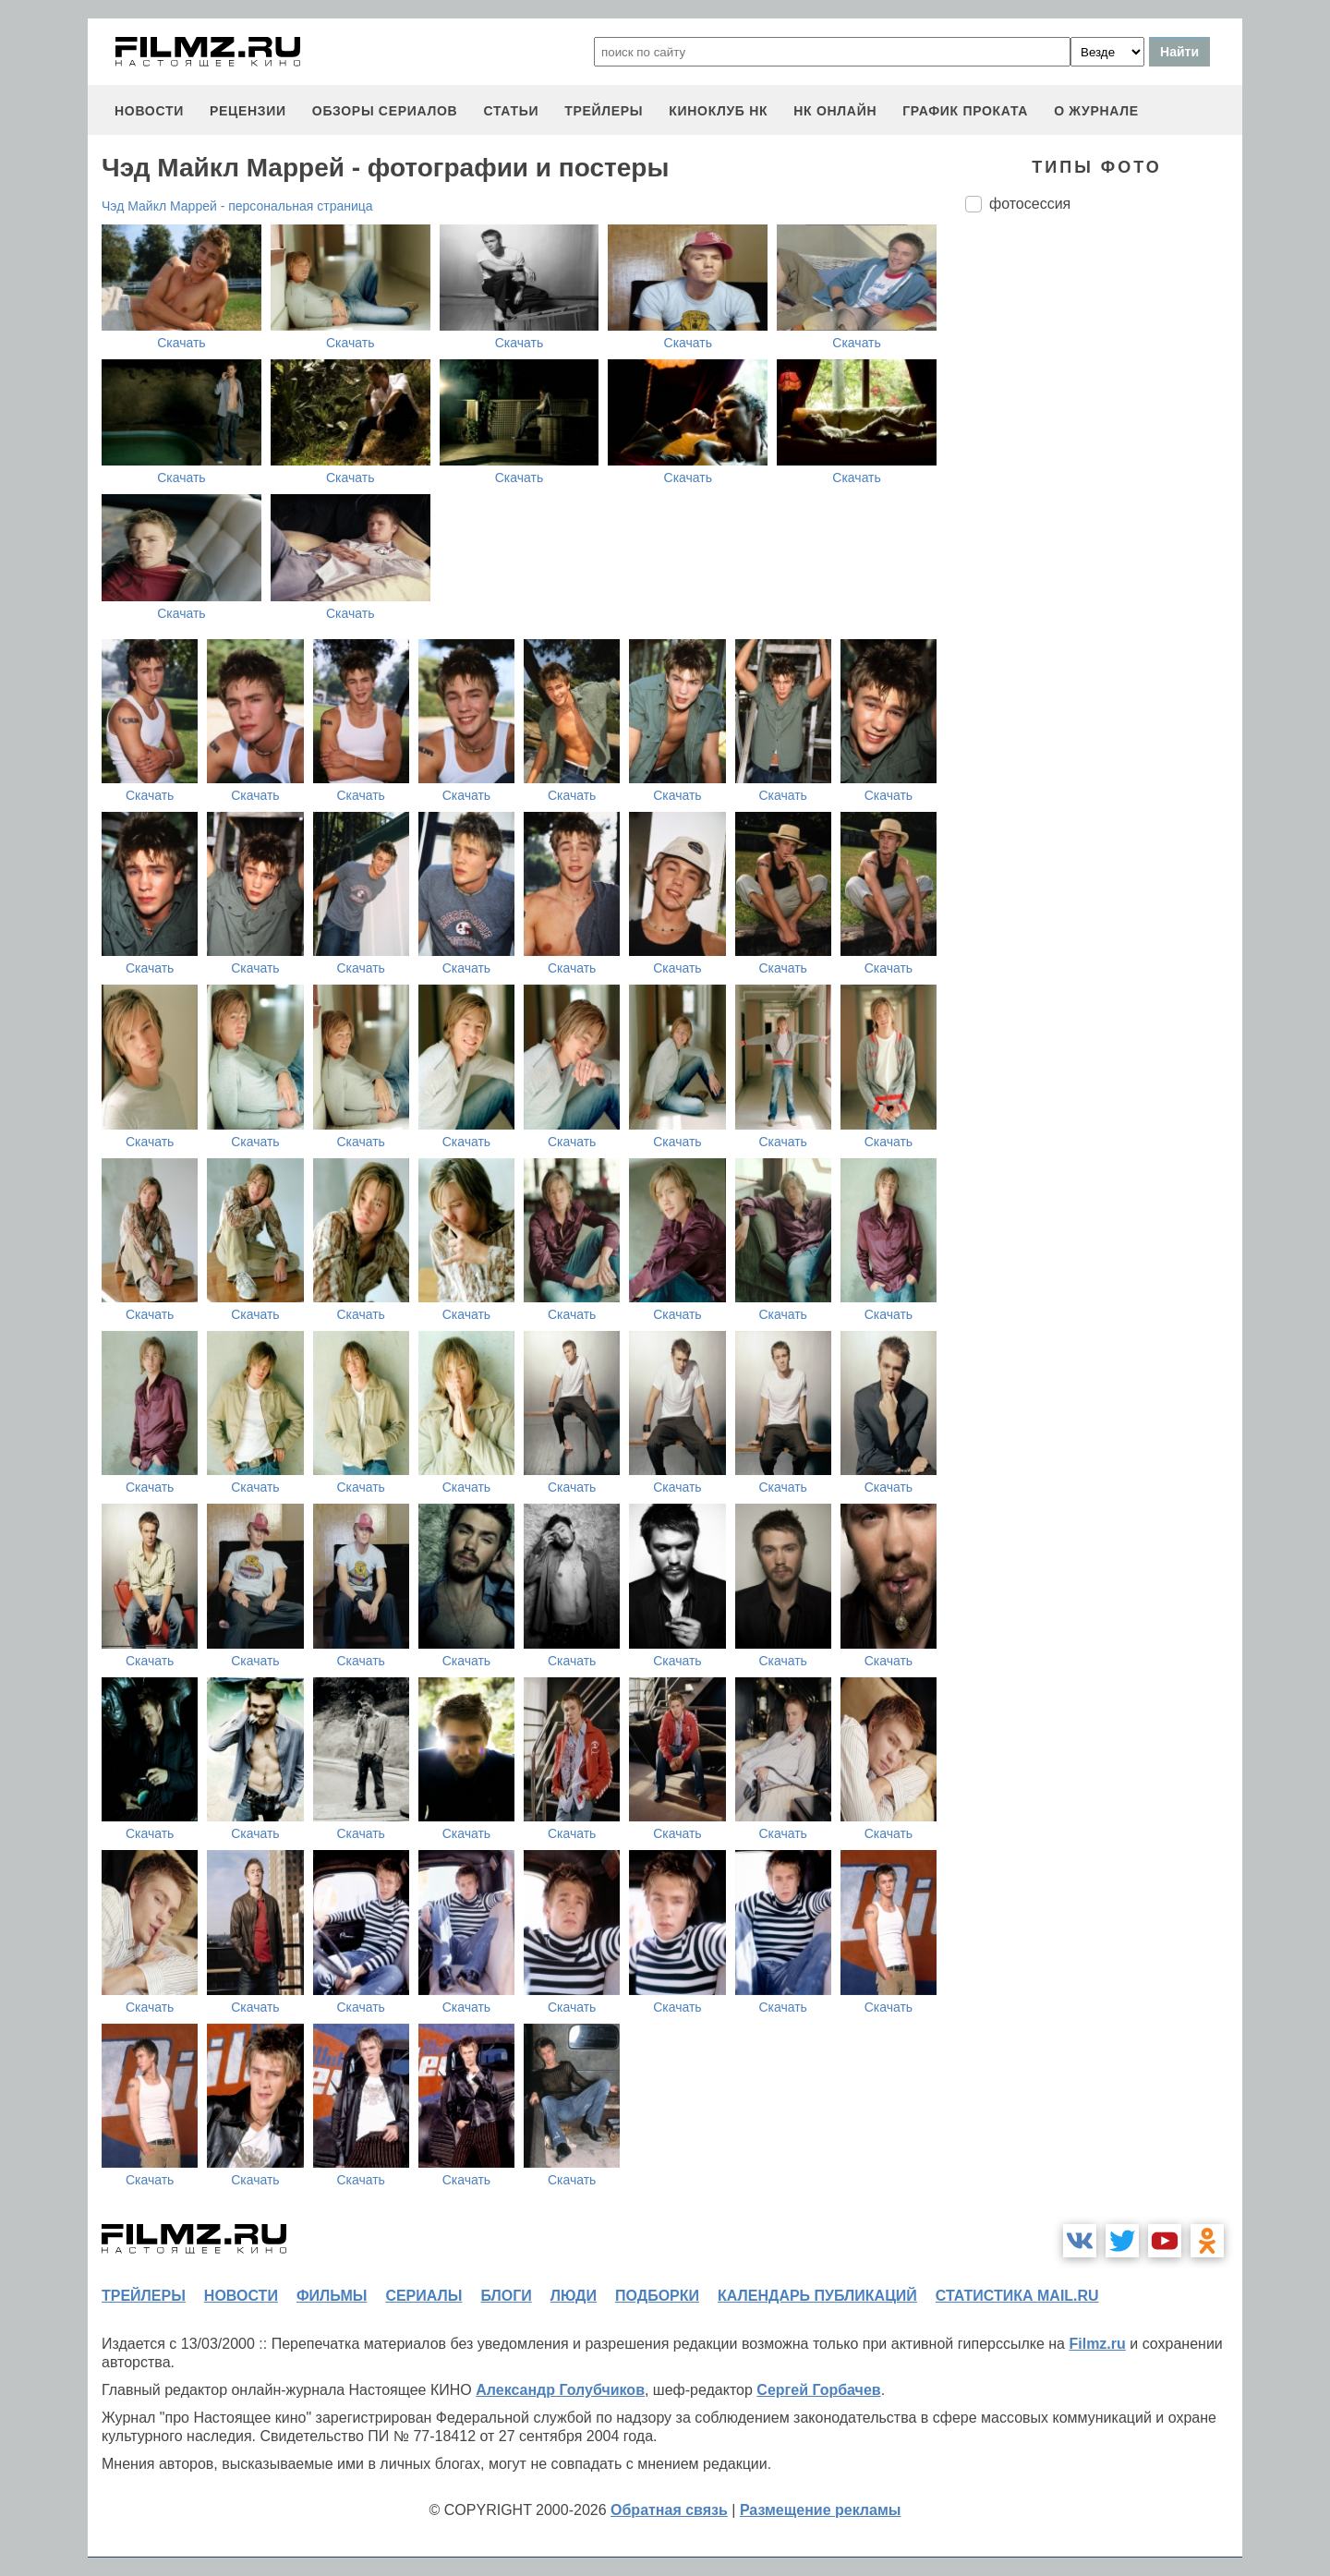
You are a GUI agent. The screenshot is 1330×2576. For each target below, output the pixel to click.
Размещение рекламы (820, 2510)
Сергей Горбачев (818, 2390)
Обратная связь (669, 2510)
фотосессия (1029, 204)
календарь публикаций (817, 2296)
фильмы (331, 2296)
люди (573, 2296)
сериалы (423, 2296)
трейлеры (603, 110)
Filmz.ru (1097, 2344)
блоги (505, 2296)
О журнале (1096, 110)
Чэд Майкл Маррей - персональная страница (237, 206)
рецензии (248, 110)
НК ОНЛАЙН (835, 110)
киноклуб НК (718, 110)
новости (149, 110)
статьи (510, 110)
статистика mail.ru (1017, 2296)
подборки (657, 2296)
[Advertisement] (1103, 536)
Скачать (181, 342)
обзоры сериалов (385, 110)
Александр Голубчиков (560, 2390)
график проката (965, 110)
